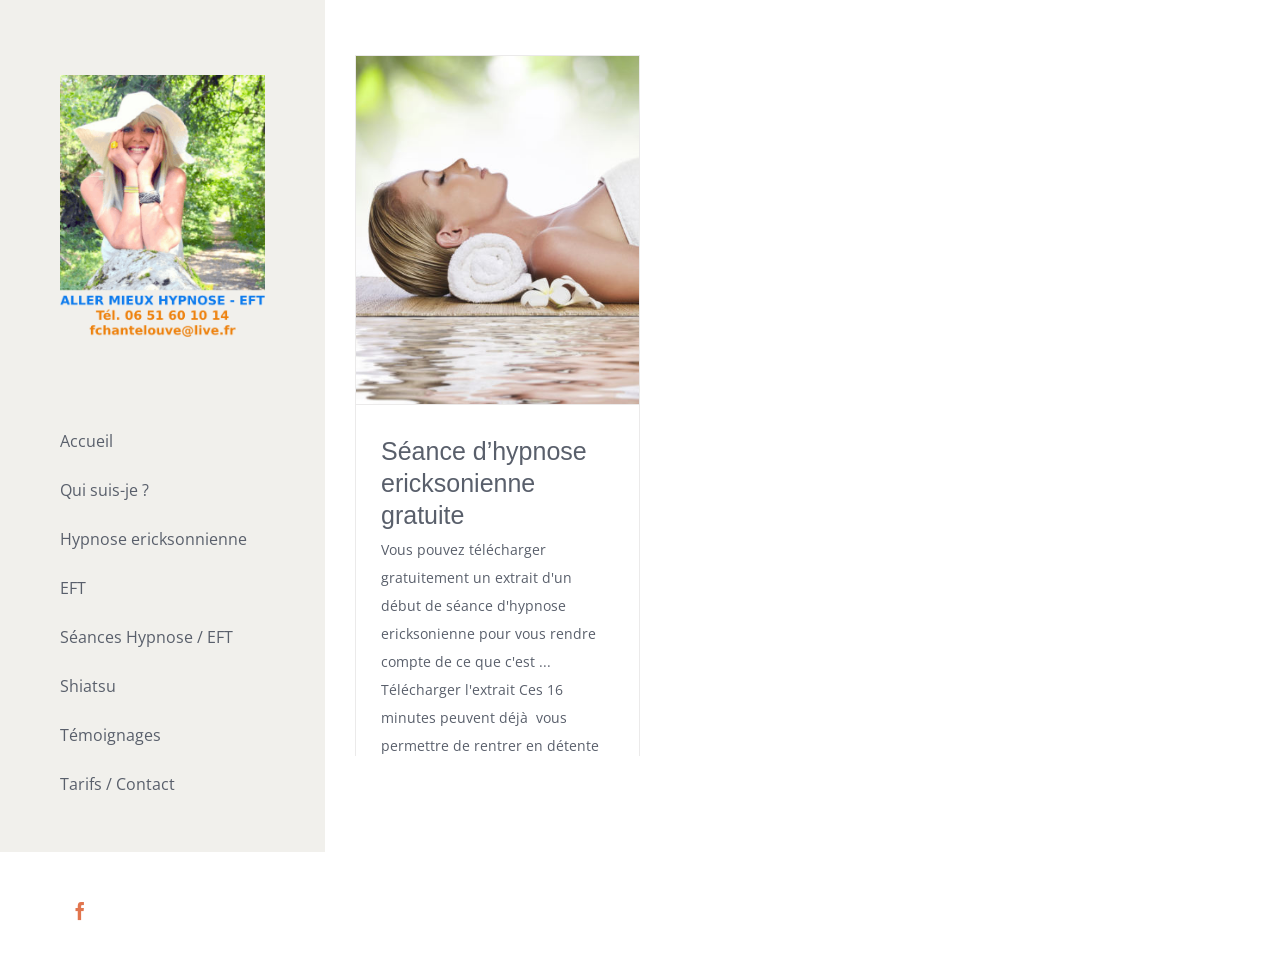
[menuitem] (162, 443)
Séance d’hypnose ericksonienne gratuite (484, 483)
